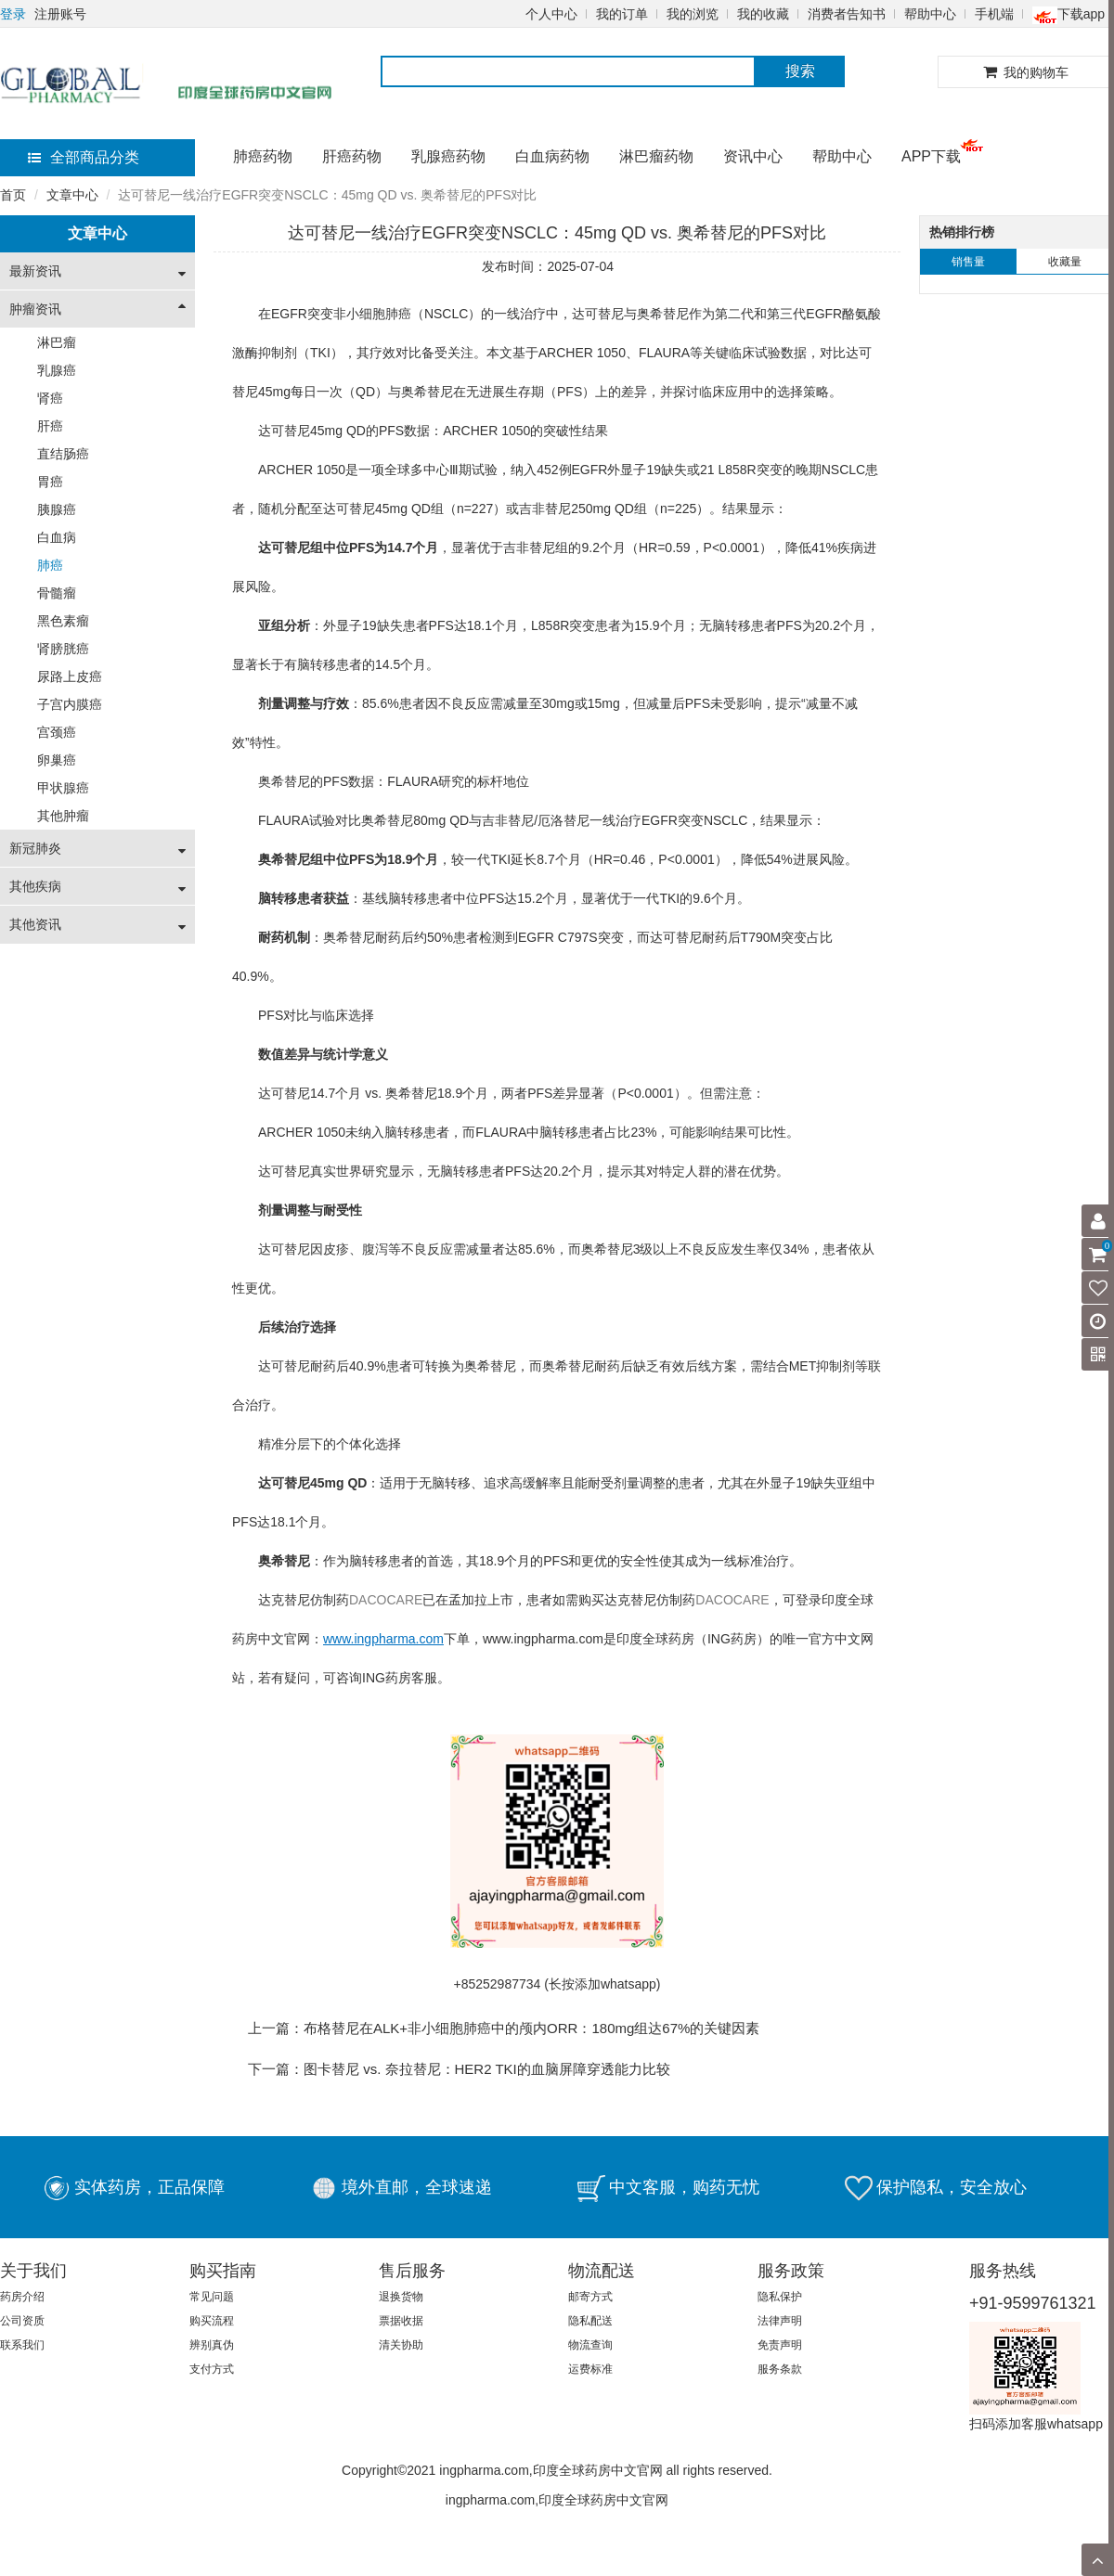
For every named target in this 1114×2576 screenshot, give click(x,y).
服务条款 (780, 2369)
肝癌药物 (352, 156)
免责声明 (780, 2344)
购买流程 (211, 2320)
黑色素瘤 (63, 620)
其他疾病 (35, 886)
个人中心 (551, 13)
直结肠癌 (63, 453)
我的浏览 (693, 13)
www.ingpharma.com (543, 1638)
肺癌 (50, 565)
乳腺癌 (56, 370)
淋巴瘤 (56, 342)
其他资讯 (35, 924)
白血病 (56, 537)
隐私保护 (780, 2296)
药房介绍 (22, 2296)
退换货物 (401, 2296)
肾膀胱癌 (63, 648)
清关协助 (401, 2344)
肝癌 (50, 426)
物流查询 (590, 2344)
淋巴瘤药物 (656, 156)
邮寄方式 (590, 2296)
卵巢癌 (56, 760)
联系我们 (22, 2344)
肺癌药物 (262, 156)
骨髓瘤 (56, 593)
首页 (13, 194)
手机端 (994, 13)
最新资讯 (35, 271)
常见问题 (211, 2296)
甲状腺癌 (63, 787)
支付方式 (211, 2369)
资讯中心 (753, 156)
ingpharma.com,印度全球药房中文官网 (557, 2499)
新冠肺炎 (35, 848)
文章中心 (72, 194)
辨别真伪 (211, 2344)
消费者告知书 (847, 13)
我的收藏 (763, 13)
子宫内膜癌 (69, 704)
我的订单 (622, 13)
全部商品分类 (83, 157)
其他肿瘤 (63, 815)
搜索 (800, 71)
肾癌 (50, 398)
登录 (13, 13)
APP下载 (931, 156)
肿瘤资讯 (35, 309)
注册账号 (60, 13)
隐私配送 (590, 2320)
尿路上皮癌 (69, 676)
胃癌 (50, 481)
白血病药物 (552, 156)
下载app (1068, 13)
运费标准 (590, 2369)
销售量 (968, 261)
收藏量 (1065, 261)
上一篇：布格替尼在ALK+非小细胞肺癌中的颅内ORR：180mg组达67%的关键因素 (503, 2028)
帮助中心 (930, 13)
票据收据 (401, 2320)
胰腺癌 (56, 509)
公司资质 (22, 2320)
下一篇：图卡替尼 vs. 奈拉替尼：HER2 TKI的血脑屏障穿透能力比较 (459, 2069)
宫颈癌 (56, 732)
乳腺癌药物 (448, 156)
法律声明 (780, 2320)
